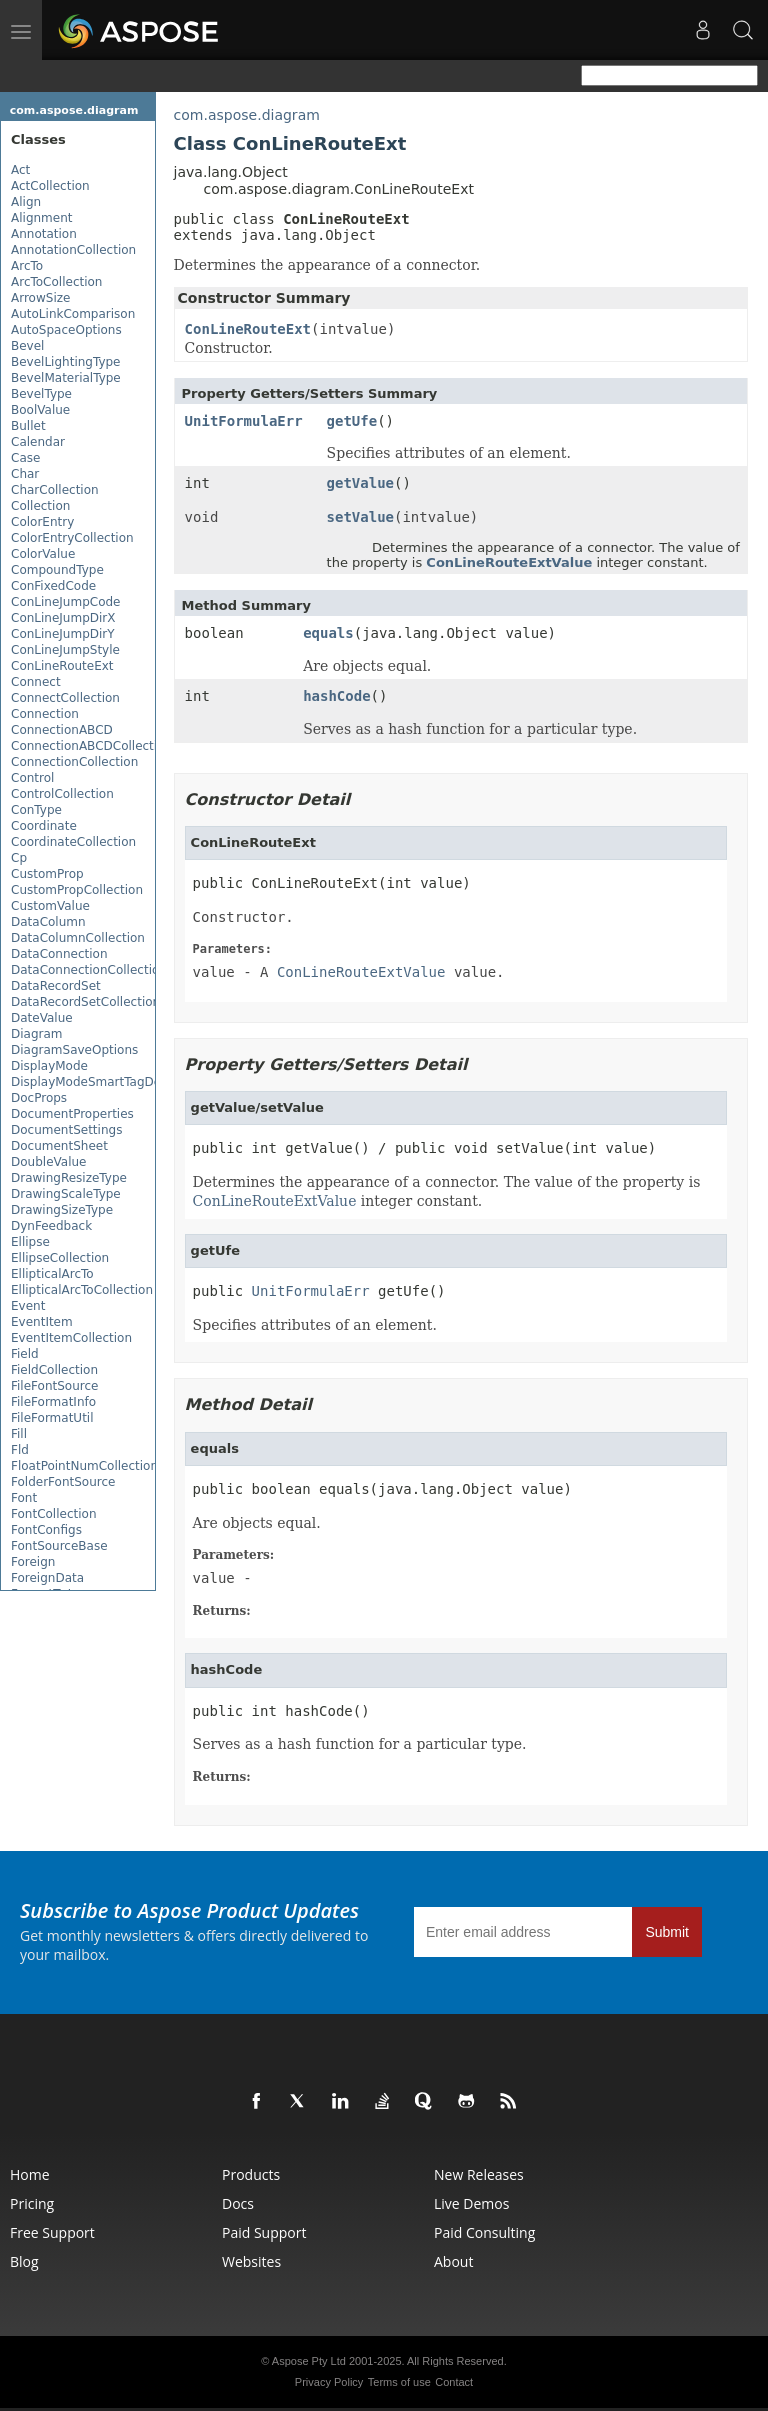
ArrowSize (40, 298)
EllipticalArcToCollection (82, 1290)
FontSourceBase (59, 1546)
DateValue (42, 1018)
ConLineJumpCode (66, 602)
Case (25, 458)
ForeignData (47, 1578)
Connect (36, 682)
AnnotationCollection (73, 250)
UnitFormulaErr (244, 421)
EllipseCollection (60, 1258)
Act (20, 170)
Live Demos (471, 2203)
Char (25, 474)
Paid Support (264, 2232)
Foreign (33, 1562)
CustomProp (47, 874)
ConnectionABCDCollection (91, 746)
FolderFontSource (63, 1482)
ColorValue (43, 554)
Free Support (52, 2232)
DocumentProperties (72, 1114)
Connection (45, 714)
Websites (251, 2261)
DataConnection (59, 954)
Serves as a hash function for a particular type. (360, 1744)
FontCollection (53, 1514)
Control (32, 778)
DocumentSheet (59, 1146)
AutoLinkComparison (73, 314)
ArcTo (27, 266)
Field (25, 1354)
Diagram (37, 1034)
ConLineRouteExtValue (509, 562)
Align (26, 202)
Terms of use (399, 2382)
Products (251, 2174)
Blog (24, 2261)
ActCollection (50, 186)
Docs (238, 2203)
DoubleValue (48, 1162)
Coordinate (44, 826)
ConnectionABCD (62, 730)
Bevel (27, 346)
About (453, 2261)
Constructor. (243, 917)
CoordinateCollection (73, 842)
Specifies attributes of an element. (315, 1325)
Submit (667, 1932)
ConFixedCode (53, 586)
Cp (19, 858)
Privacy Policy (329, 2382)
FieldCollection (54, 1370)
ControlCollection (62, 794)
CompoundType (57, 570)
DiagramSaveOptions (74, 1050)
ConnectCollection (65, 698)
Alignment (41, 218)
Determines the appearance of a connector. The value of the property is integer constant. (447, 1192)
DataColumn (48, 922)
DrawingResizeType (69, 1178)
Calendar (38, 442)
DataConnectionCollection (89, 970)
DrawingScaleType (66, 1194)
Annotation (44, 234)
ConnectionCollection (74, 762)
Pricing (32, 2203)
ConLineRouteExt (62, 666)
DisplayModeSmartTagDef (88, 1082)
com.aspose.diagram (74, 110)
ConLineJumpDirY (63, 634)
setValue (360, 517)
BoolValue (40, 410)
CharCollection (55, 490)
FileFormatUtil (52, 1418)
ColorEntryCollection (72, 538)
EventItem (42, 1322)
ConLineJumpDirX (63, 618)
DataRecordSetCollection (85, 1002)
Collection (40, 506)
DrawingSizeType (62, 1210)
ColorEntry (42, 522)
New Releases (479, 2174)
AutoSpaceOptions (66, 330)
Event (28, 1306)
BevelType (41, 394)
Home (30, 2174)
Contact (454, 2382)
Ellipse (30, 1242)
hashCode (336, 696)
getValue (360, 483)
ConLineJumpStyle (65, 650)
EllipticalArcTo (52, 1274)
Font (24, 1498)
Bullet (28, 426)
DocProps (39, 1098)
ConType (36, 810)
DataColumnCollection (78, 938)
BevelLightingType (66, 362)
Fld (20, 1450)
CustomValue (50, 906)
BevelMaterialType (66, 378)
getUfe (352, 421)
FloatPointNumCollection (84, 1466)
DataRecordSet (56, 986)
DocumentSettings (66, 1130)
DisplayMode (49, 1066)
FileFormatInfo (53, 1402)
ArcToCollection (56, 282)
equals (328, 633)
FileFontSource (54, 1386)
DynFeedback (51, 1226)
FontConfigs (46, 1530)
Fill (19, 1434)
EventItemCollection (71, 1338)
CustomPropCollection (77, 890)
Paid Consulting (484, 2232)
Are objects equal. (257, 1523)
